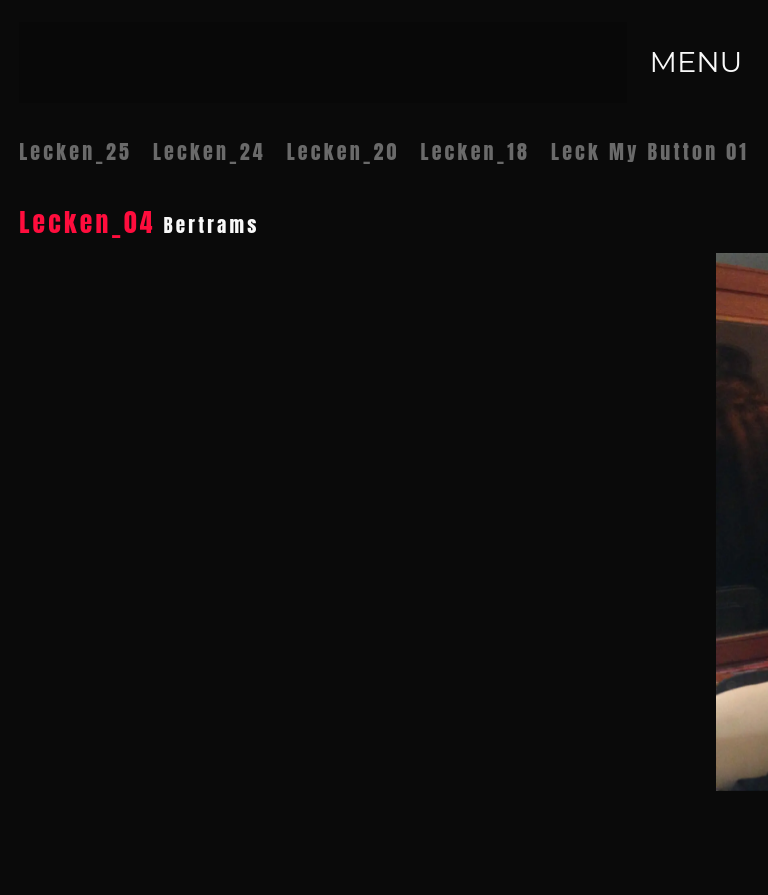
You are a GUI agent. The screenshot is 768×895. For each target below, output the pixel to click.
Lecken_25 (75, 151)
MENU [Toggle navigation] (695, 61)
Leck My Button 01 (650, 151)
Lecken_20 (343, 151)
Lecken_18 (475, 151)
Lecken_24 (209, 151)
